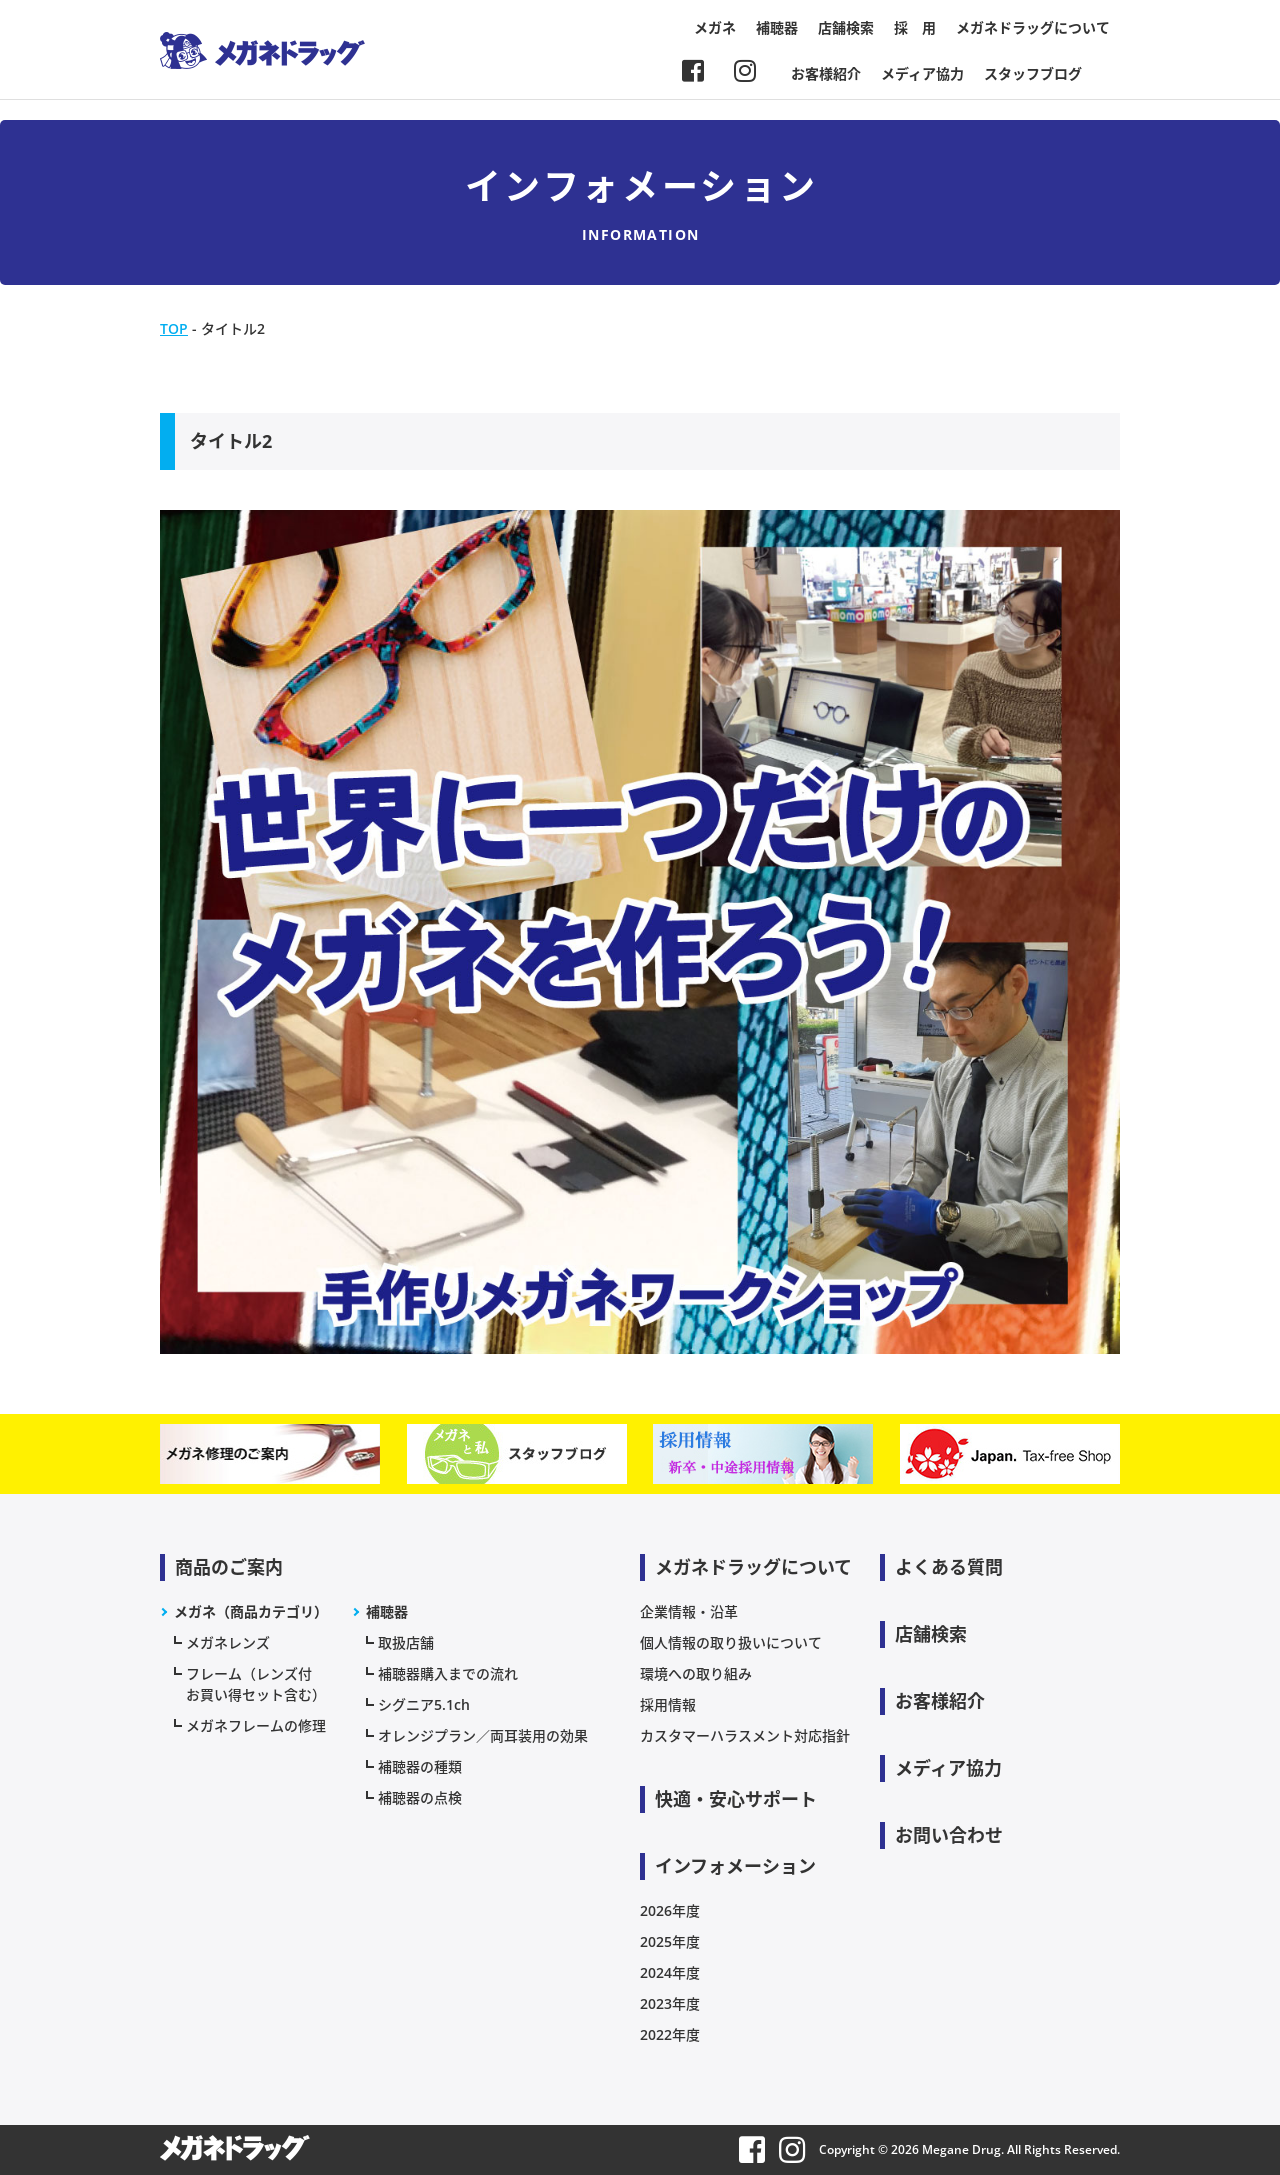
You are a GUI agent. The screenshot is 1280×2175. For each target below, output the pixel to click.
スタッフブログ (1033, 73)
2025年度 (670, 1941)
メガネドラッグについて (1033, 27)
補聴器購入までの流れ (448, 1673)
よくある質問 (949, 1567)
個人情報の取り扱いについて (731, 1642)
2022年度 (670, 2034)
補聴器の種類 (420, 1766)
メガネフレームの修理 (256, 1725)
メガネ (715, 27)
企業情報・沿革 (689, 1611)
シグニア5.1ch (424, 1704)
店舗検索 (846, 27)
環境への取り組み (696, 1673)
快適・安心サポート (736, 1799)
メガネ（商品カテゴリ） (251, 1611)
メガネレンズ (228, 1642)
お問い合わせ (949, 1835)
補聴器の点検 (420, 1797)
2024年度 (670, 1972)
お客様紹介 (826, 73)
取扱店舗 (406, 1642)
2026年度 (670, 1910)
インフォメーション (735, 1866)
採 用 (915, 27)
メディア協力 (922, 73)
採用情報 (668, 1704)
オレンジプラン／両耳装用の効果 (483, 1735)
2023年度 (670, 2003)
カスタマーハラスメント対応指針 (745, 1735)
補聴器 (777, 27)
